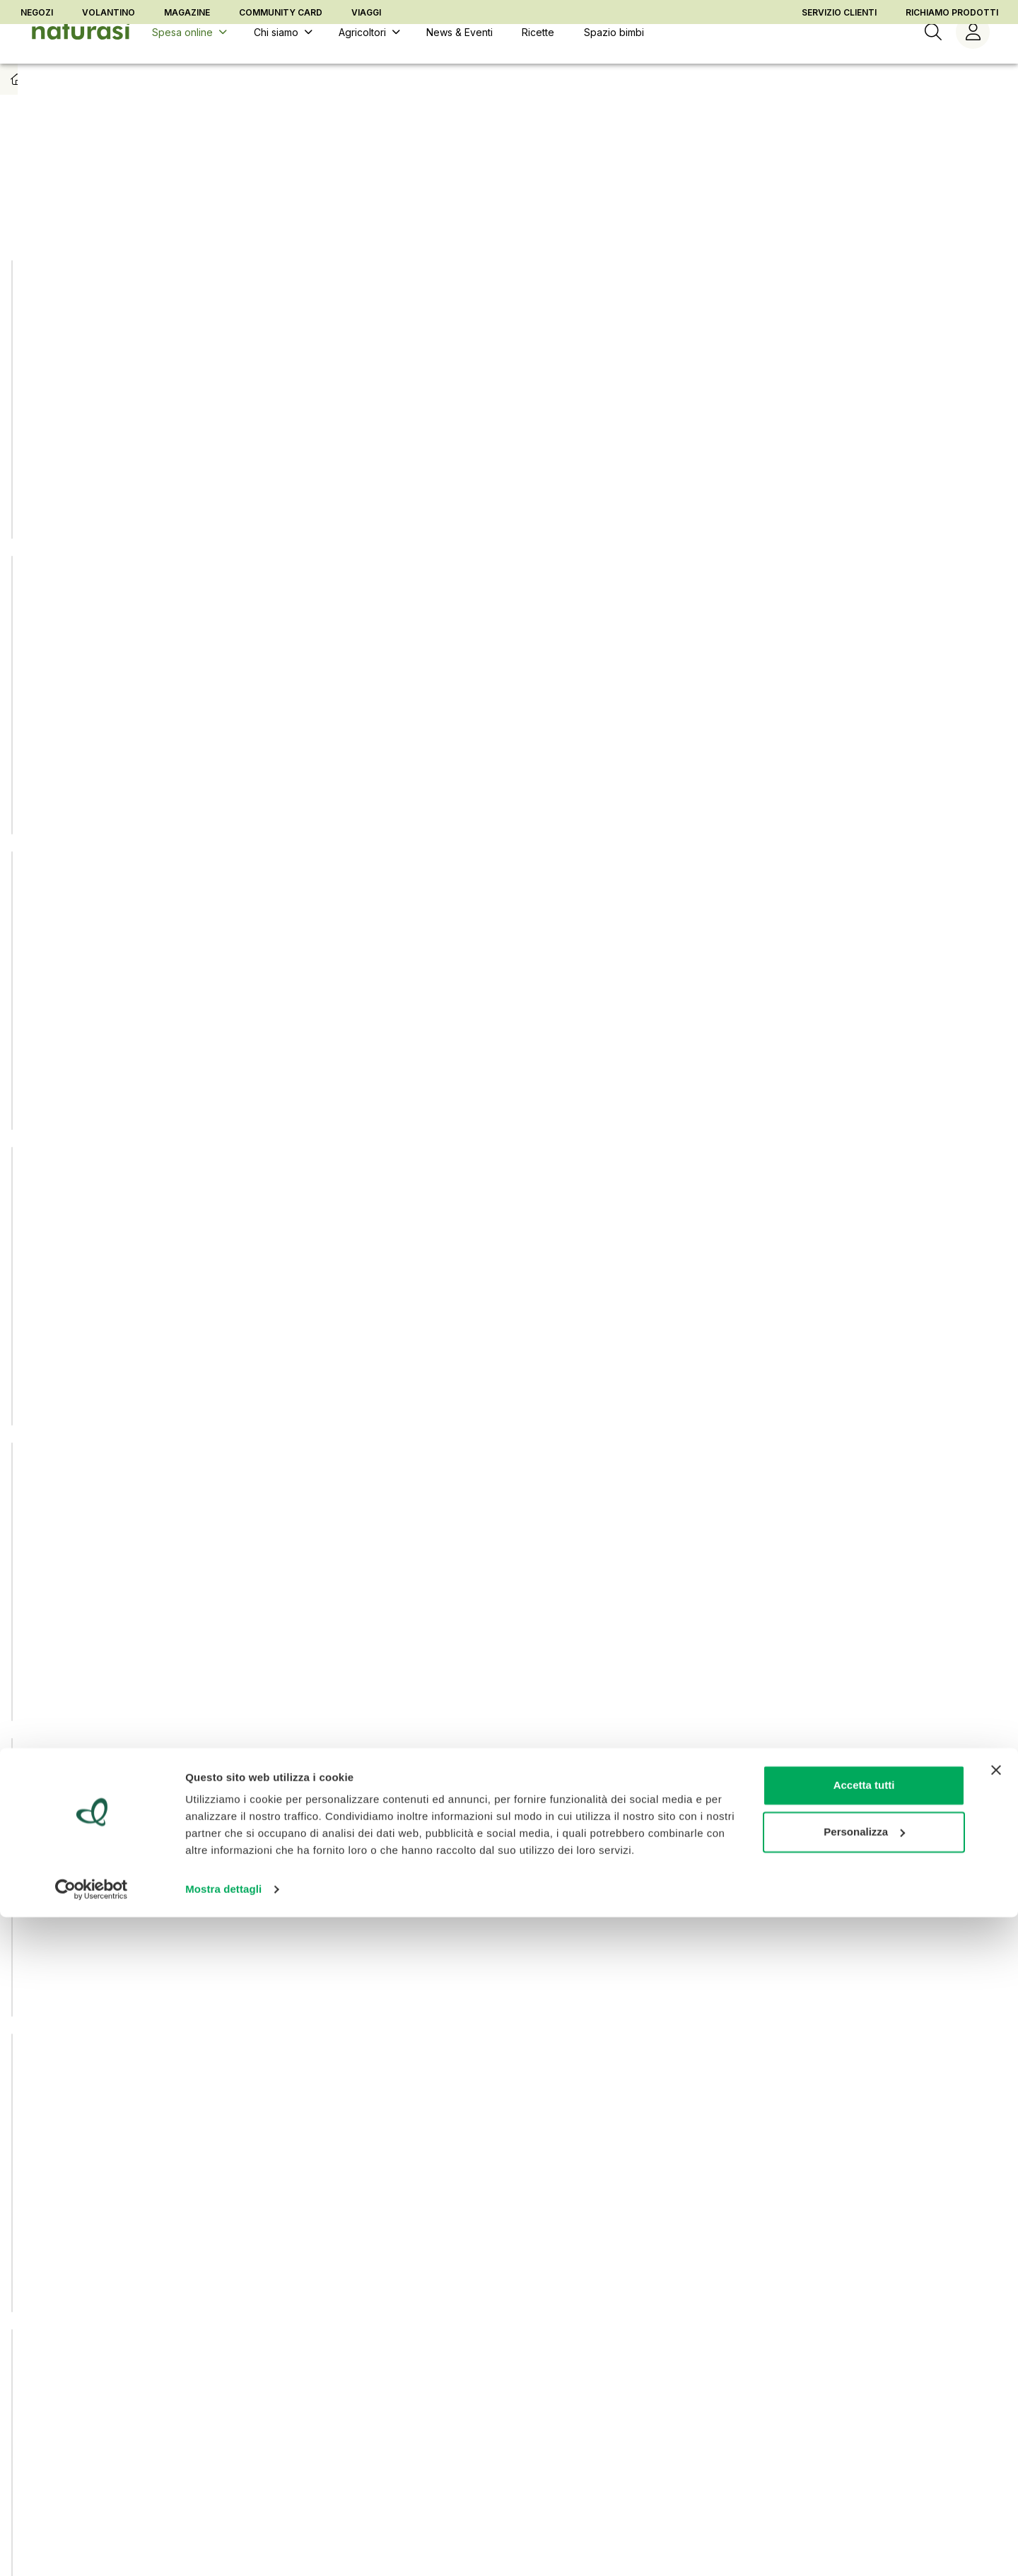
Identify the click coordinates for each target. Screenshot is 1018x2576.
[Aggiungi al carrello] (262, 495)
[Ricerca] (933, 56)
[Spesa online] (187, 56)
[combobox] (848, 201)
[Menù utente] (973, 56)
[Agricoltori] (367, 56)
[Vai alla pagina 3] (550, 2035)
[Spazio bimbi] (612, 56)
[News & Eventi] (459, 56)
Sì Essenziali (283, 201)
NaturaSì (164, 201)
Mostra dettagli (223, 2548)
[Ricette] (537, 56)
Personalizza (864, 2490)
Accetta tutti (864, 2444)
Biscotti (261, 102)
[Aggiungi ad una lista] (265, 259)
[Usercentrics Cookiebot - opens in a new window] (91, 2548)
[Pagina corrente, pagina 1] (468, 2035)
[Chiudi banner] (996, 2429)
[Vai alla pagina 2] (509, 2035)
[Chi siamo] (280, 56)
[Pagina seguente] (590, 2035)
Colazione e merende (177, 102)
